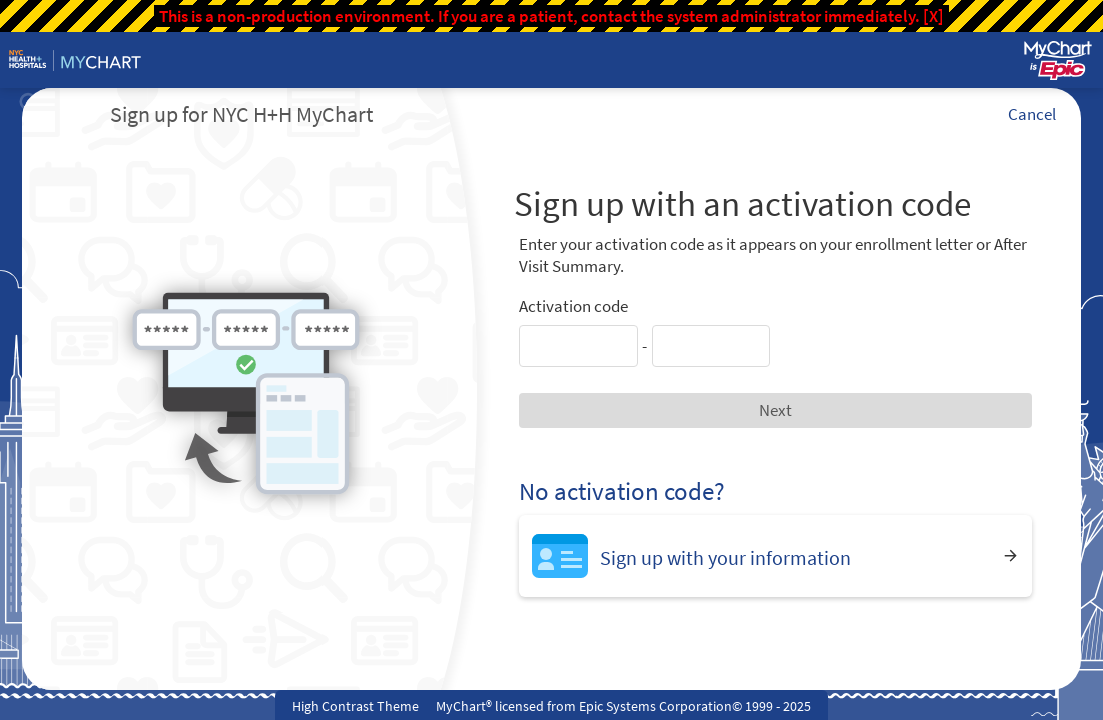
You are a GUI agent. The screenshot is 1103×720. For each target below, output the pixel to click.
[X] (933, 16)
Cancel (1032, 114)
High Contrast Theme (355, 706)
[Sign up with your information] (775, 555)
